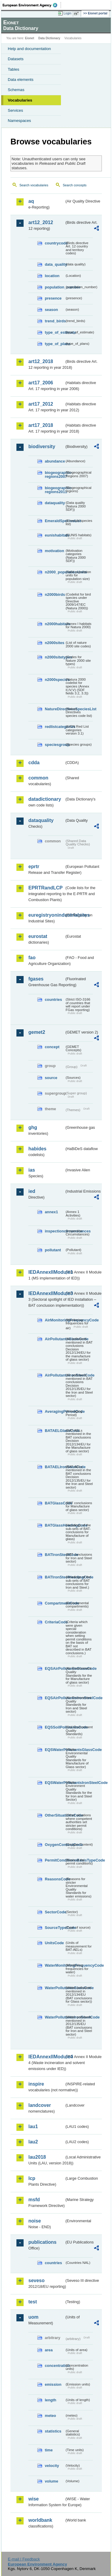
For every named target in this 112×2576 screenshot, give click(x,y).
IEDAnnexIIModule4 (46, 2056)
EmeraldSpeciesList (55, 521)
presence (53, 298)
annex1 (51, 1212)
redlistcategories (55, 726)
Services (15, 110)
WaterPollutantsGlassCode (55, 1988)
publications (42, 2242)
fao (32, 957)
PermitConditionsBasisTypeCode (55, 1860)
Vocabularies (20, 100)
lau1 (33, 2126)
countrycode (55, 243)
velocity (52, 2465)
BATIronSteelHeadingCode (55, 1577)
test (32, 2301)
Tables (13, 69)
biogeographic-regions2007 (55, 474)
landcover (39, 2105)
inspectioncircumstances (55, 1231)
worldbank (40, 2520)
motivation (54, 551)
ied (31, 1191)
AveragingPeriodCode (55, 1411)
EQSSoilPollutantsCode (55, 1727)
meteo (50, 2415)
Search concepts (74, 185)
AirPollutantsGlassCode (55, 1339)
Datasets (16, 59)
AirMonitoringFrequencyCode (55, 1320)
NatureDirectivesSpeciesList (55, 709)
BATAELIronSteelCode (55, 1467)
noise (34, 2220)
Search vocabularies (33, 185)
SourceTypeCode (55, 1927)
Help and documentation (29, 48)
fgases (36, 978)
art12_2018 (40, 361)
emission (53, 2384)
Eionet (29, 38)
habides (37, 1148)
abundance (55, 461)
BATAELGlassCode (55, 1430)
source (51, 1077)
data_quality (55, 264)
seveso (36, 2280)
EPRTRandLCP (45, 887)
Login (67, 13)
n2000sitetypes (55, 657)
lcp (31, 2178)
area (49, 2350)
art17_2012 (40, 404)
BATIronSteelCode (55, 1554)
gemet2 (36, 1032)
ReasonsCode (55, 1879)
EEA (32, 5)
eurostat (37, 936)
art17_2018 (40, 425)
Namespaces (19, 120)
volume (51, 2481)
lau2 (33, 2141)
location (52, 276)
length (50, 2400)
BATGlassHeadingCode (55, 1525)
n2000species (55, 679)
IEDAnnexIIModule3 (46, 1293)
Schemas (16, 89)
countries (53, 999)
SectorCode (55, 1912)
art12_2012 (40, 222)
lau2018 (37, 2157)
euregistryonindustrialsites (46, 915)
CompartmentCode (55, 1603)
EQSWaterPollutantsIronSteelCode (55, 1782)
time (49, 2450)
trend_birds (55, 321)
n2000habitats (55, 624)
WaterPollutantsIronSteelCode (55, 2017)
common (38, 777)
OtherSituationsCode (55, 1815)
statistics (53, 2431)
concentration (55, 2365)
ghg (32, 1127)
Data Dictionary (49, 38)
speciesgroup (55, 744)
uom (33, 2317)
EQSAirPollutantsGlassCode (55, 1668)
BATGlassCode (55, 1503)
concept (52, 1047)
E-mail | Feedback (24, 2559)
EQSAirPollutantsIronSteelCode (55, 1698)
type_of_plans (55, 344)
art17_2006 (40, 382)
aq (31, 201)
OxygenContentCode (55, 1844)
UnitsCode (54, 1943)
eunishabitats (55, 535)
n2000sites (54, 642)
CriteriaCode (55, 1622)
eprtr (33, 866)
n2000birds (55, 594)
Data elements (20, 79)
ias (31, 1170)
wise (33, 2498)
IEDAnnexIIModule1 (46, 1272)
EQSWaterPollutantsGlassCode (55, 1749)
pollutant (53, 1250)
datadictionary (44, 799)
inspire (36, 2084)
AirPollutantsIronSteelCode (55, 1375)
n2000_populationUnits (55, 572)
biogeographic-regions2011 (55, 490)
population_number (55, 287)
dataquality (55, 503)
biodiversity (41, 446)
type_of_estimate (55, 332)
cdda (33, 762)
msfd (34, 2199)
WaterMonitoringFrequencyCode (55, 1965)
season (51, 309)
